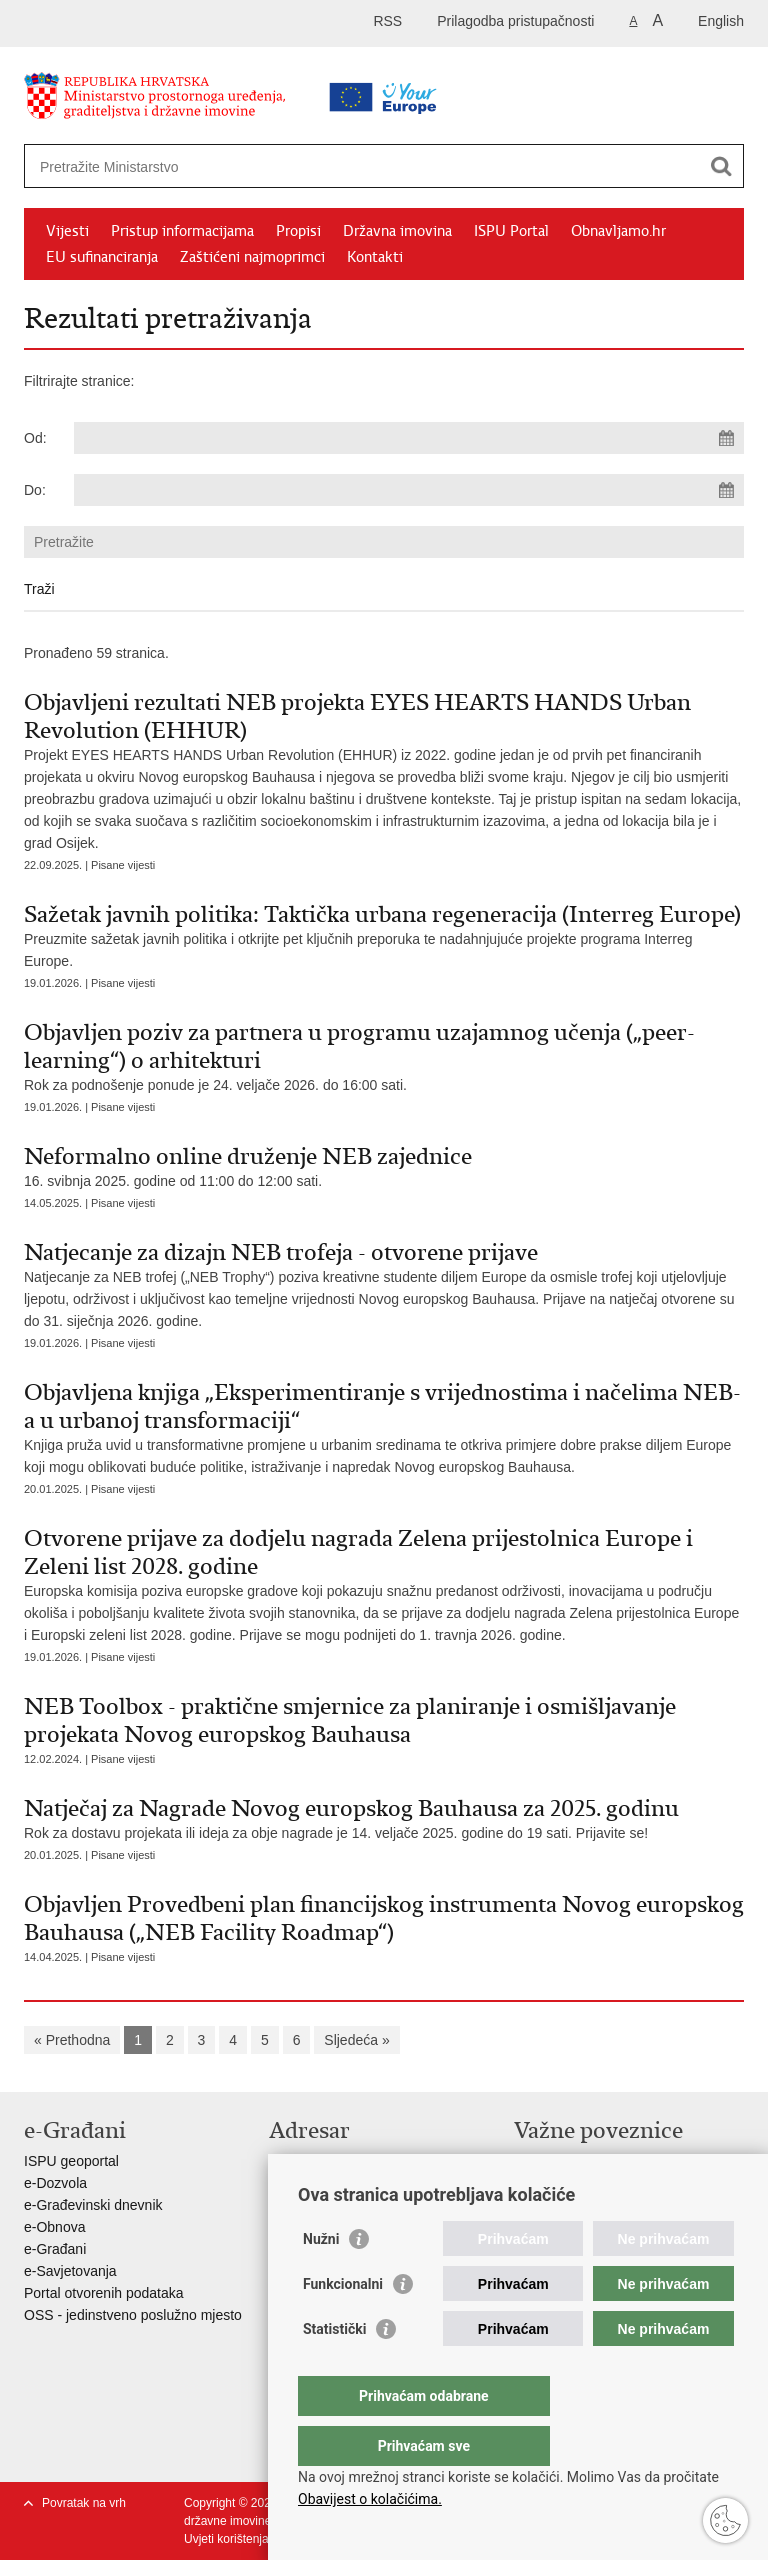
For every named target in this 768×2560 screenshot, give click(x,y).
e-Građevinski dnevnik (93, 2205)
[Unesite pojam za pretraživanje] (320, 166)
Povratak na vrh (84, 2503)
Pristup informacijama (182, 231)
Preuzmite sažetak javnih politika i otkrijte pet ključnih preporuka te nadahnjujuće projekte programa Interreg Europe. (384, 934)
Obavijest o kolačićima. (370, 2499)
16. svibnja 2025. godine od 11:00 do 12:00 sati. (384, 1165)
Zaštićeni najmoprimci (252, 257)
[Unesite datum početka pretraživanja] (409, 438)
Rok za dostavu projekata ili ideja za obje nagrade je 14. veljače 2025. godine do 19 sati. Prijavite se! (384, 1817)
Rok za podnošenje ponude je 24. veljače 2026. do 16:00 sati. (384, 1055)
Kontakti (375, 257)
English (721, 21)
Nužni (321, 2279)
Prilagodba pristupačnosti (515, 21)
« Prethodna (72, 2040)
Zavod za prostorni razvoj (592, 2183)
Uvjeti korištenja (226, 2539)
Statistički (334, 2369)
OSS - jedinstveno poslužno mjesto (133, 2315)
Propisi (298, 231)
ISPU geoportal (71, 2161)
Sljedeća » (356, 2040)
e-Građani (55, 2249)
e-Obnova (54, 2227)
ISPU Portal (511, 231)
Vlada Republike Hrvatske (594, 2161)
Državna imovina (397, 231)
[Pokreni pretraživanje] (721, 166)
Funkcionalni (343, 2324)
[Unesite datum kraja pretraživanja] (409, 490)
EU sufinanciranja (102, 257)
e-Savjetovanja (70, 2271)
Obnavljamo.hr (618, 231)
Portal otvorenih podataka (104, 2293)
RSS (387, 21)
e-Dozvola (55, 2183)
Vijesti (67, 231)
